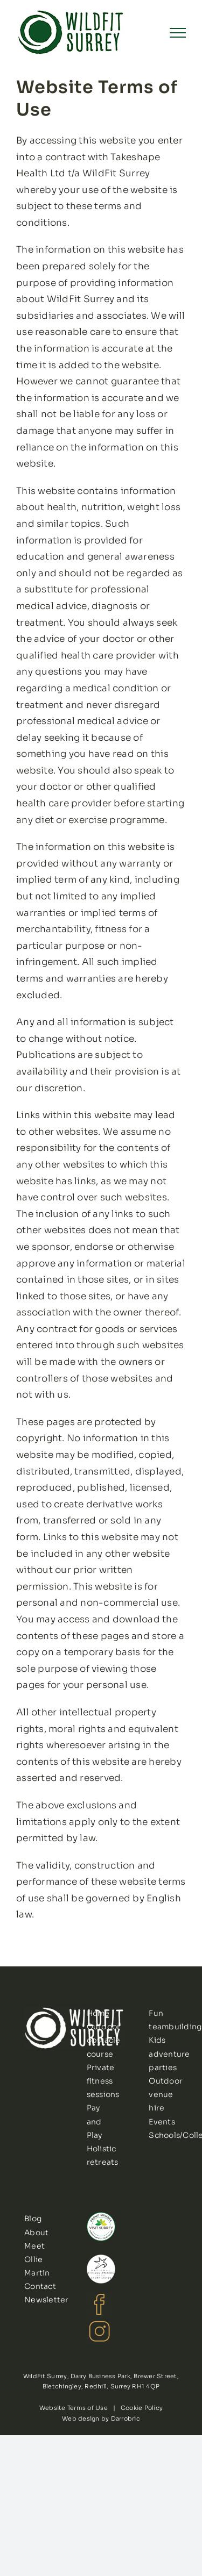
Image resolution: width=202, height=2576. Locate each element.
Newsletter (46, 2300)
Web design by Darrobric (101, 2418)
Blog (32, 2218)
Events (162, 2122)
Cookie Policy (142, 2408)
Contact (40, 2286)
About (36, 2232)
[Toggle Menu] (177, 33)
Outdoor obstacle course (104, 2040)
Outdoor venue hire (166, 2094)
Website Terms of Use (73, 2408)
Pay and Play (94, 2121)
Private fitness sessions (103, 2081)
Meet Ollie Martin (37, 2259)
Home (98, 2013)
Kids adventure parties (169, 2053)
